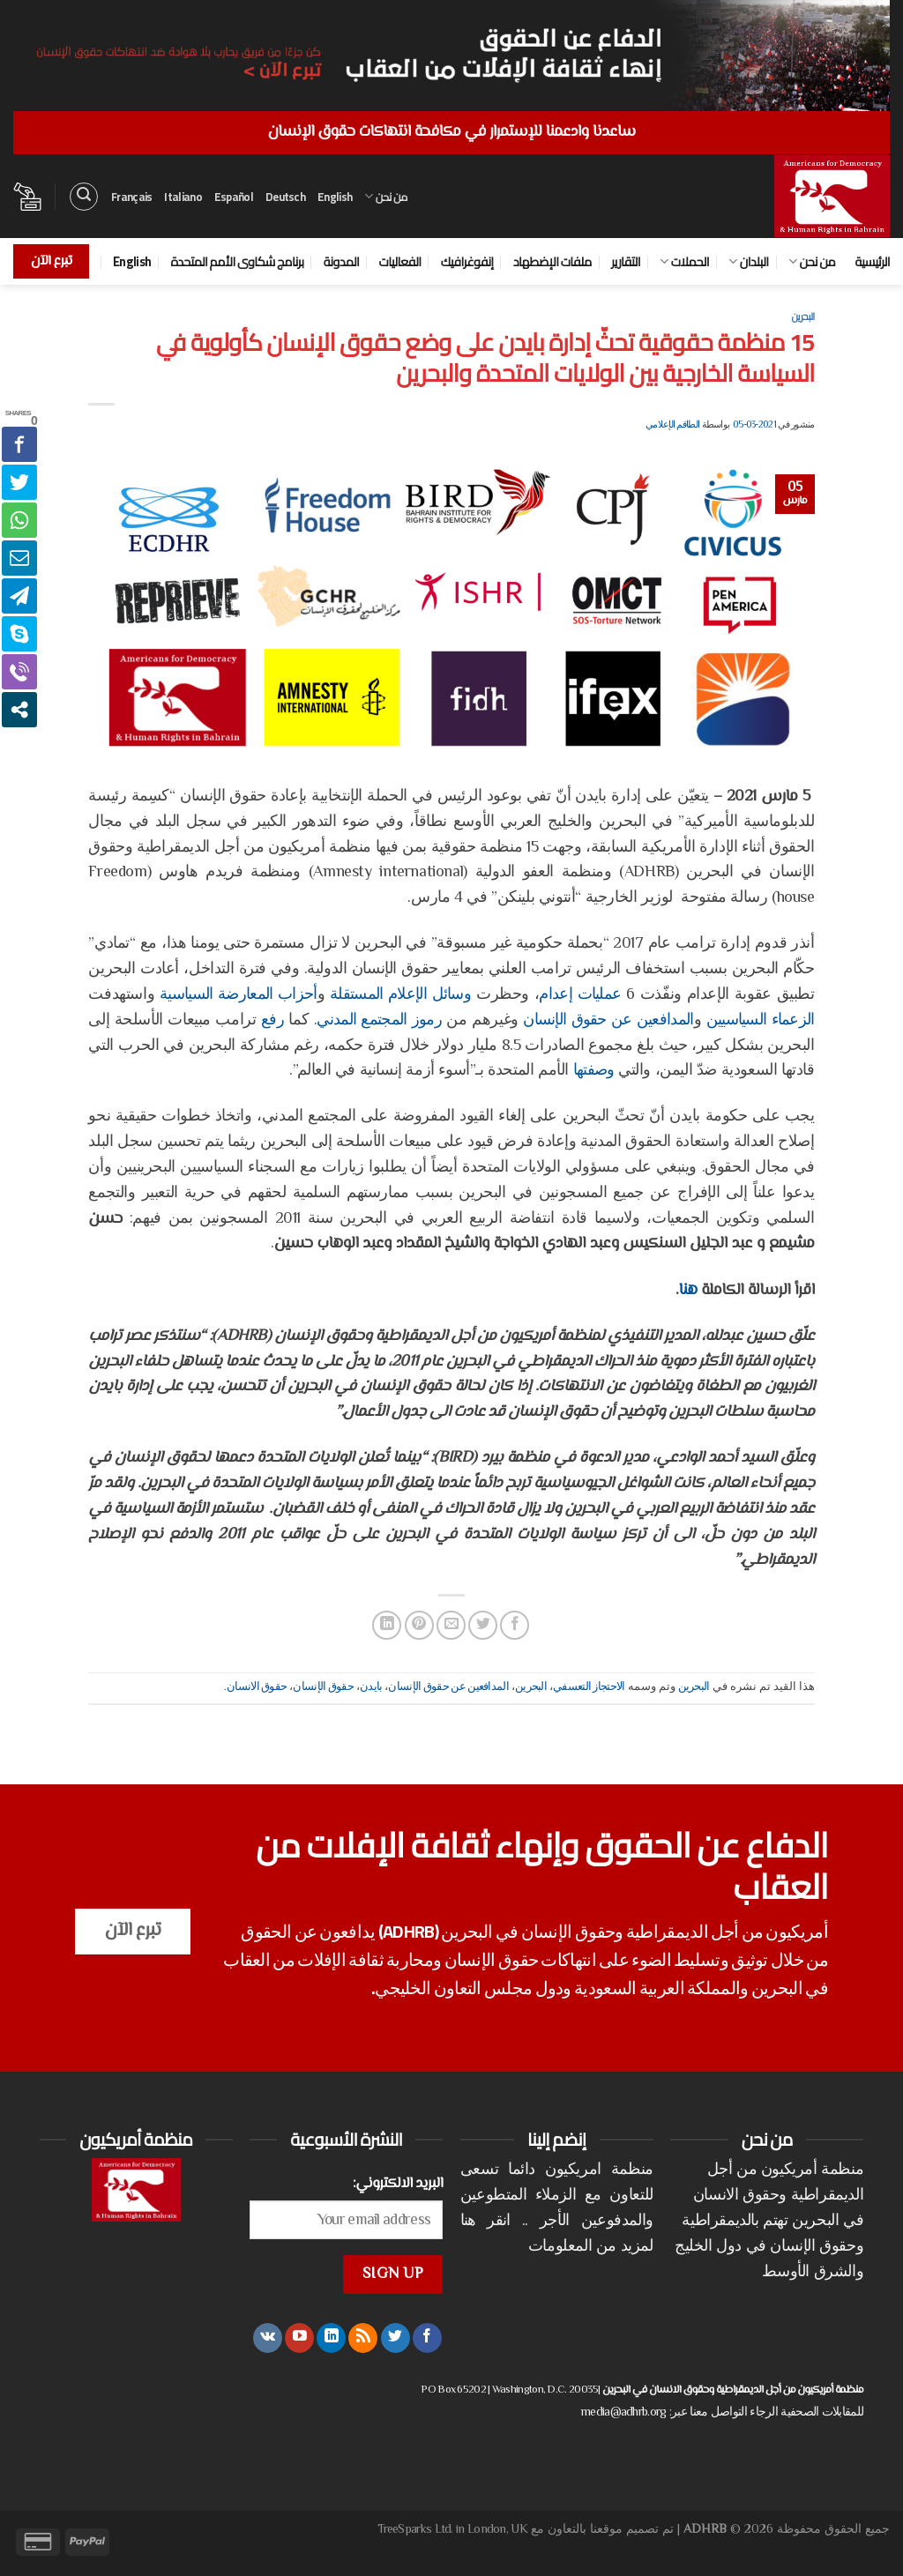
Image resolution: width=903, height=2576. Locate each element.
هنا (687, 1290)
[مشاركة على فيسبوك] (514, 1625)
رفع (272, 1021)
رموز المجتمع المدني (379, 1021)
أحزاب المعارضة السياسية (238, 995)
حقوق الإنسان (323, 1687)
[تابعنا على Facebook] (427, 2338)
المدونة (341, 261)
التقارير (625, 261)
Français (131, 196)
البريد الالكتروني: (398, 2183)
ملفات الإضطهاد (552, 261)
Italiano (182, 196)
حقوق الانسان (257, 1687)
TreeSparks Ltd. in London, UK (452, 2530)
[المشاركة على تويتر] (482, 1625)
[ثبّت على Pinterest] (419, 1625)
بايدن (371, 1687)
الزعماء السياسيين (760, 1021)
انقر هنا (485, 2221)
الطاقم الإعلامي (672, 425)
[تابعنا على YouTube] (299, 2338)
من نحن (385, 196)
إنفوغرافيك (467, 261)
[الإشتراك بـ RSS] (362, 2338)
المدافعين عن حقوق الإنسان (608, 1021)
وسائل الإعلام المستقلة (400, 995)
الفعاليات (399, 261)
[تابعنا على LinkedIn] (331, 2338)
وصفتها (594, 1071)
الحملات (684, 261)
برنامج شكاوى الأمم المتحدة (237, 261)
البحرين (802, 316)
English (334, 196)
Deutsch (285, 196)
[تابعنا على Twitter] (395, 2338)
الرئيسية (872, 261)
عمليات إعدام (580, 995)
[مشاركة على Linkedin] (386, 1625)
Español (233, 196)
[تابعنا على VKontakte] (267, 2338)
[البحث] (84, 196)
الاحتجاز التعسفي (589, 1687)
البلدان (748, 261)
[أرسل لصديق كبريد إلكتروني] (451, 1625)
